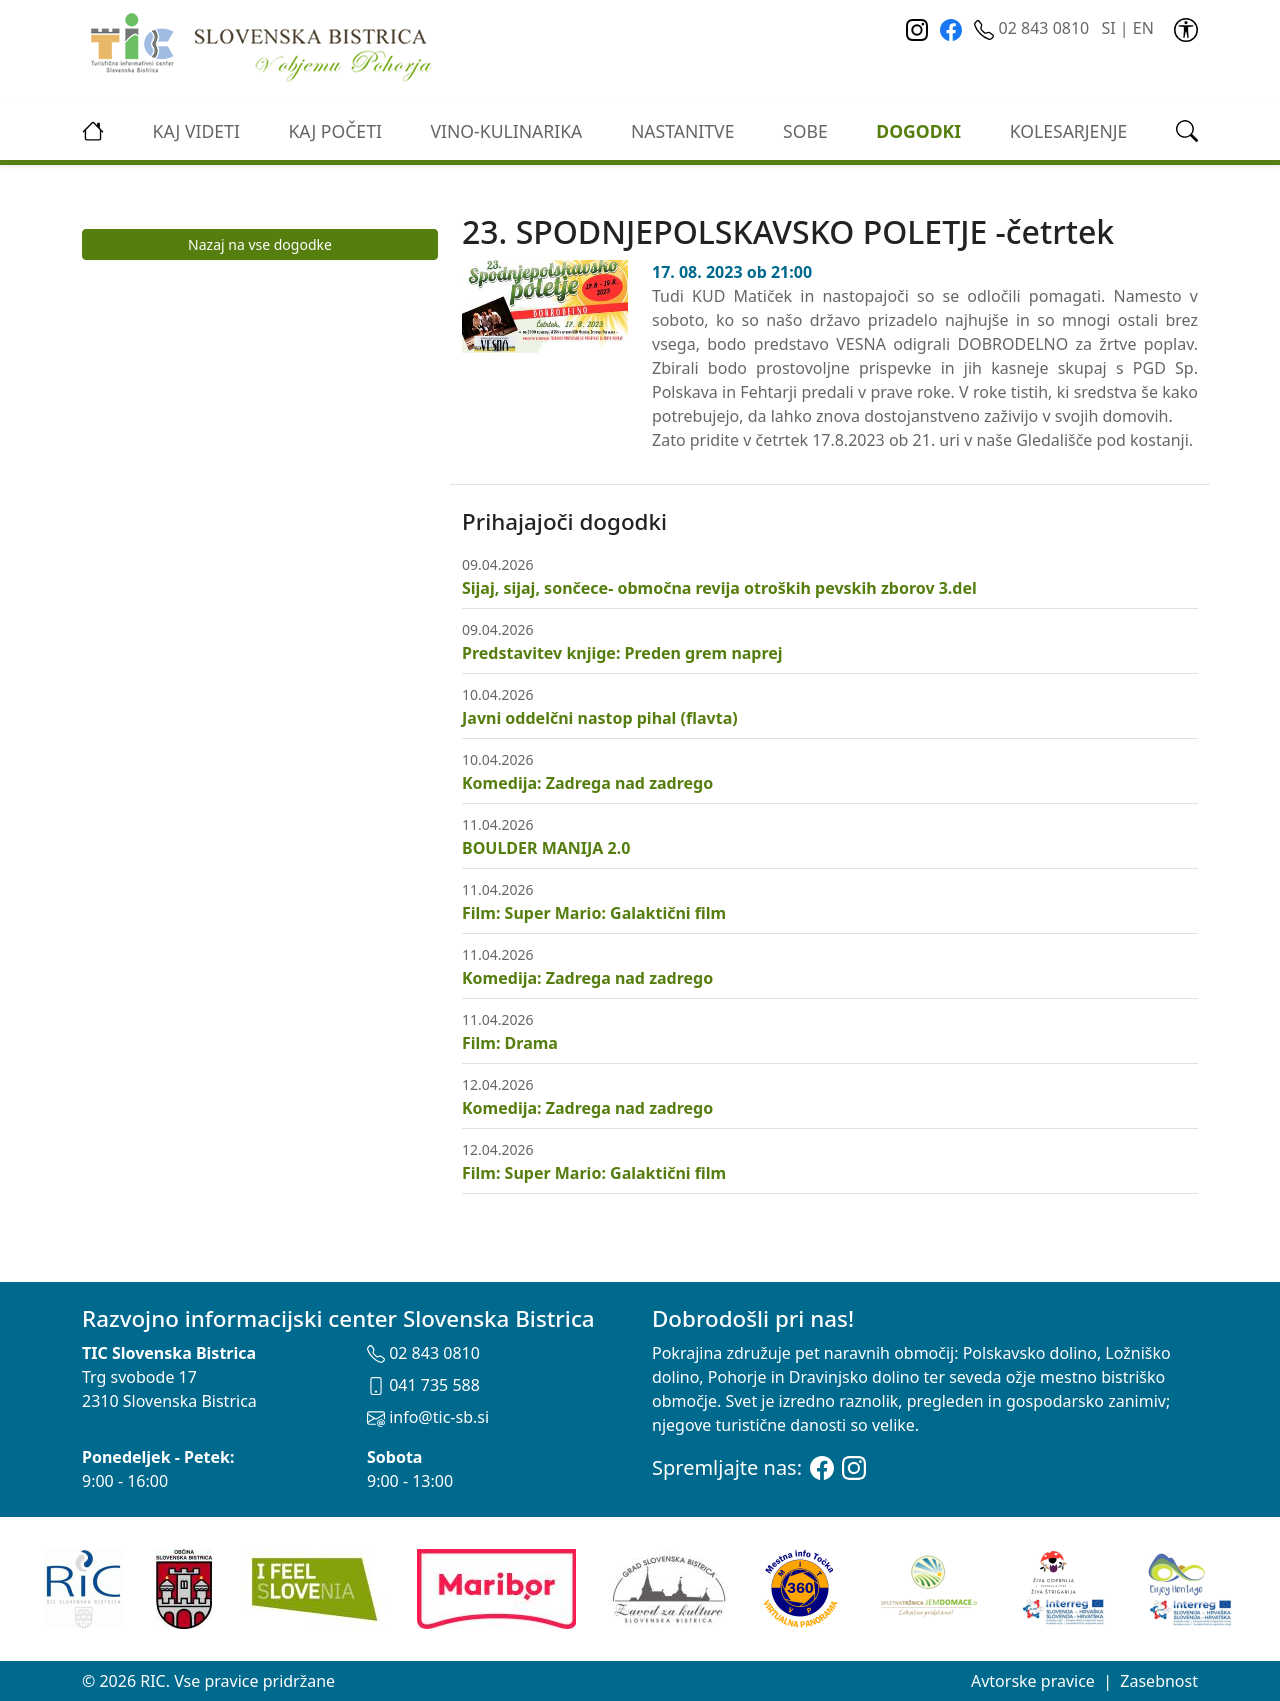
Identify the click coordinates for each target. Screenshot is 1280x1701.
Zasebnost (1159, 1681)
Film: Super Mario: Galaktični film (594, 913)
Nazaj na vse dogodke (260, 244)
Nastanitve (683, 131)
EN (1143, 28)
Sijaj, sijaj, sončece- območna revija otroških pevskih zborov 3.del (719, 588)
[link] (1186, 28)
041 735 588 (423, 1385)
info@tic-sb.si (428, 1417)
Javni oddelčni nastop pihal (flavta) (600, 718)
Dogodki (918, 131)
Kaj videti (196, 131)
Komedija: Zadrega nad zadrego (587, 783)
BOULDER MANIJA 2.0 (546, 848)
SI (1108, 28)
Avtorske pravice (1033, 1681)
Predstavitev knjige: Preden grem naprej (622, 653)
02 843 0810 (1033, 28)
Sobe (805, 131)
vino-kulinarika (506, 131)
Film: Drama (510, 1043)
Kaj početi (334, 131)
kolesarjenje (1069, 131)
